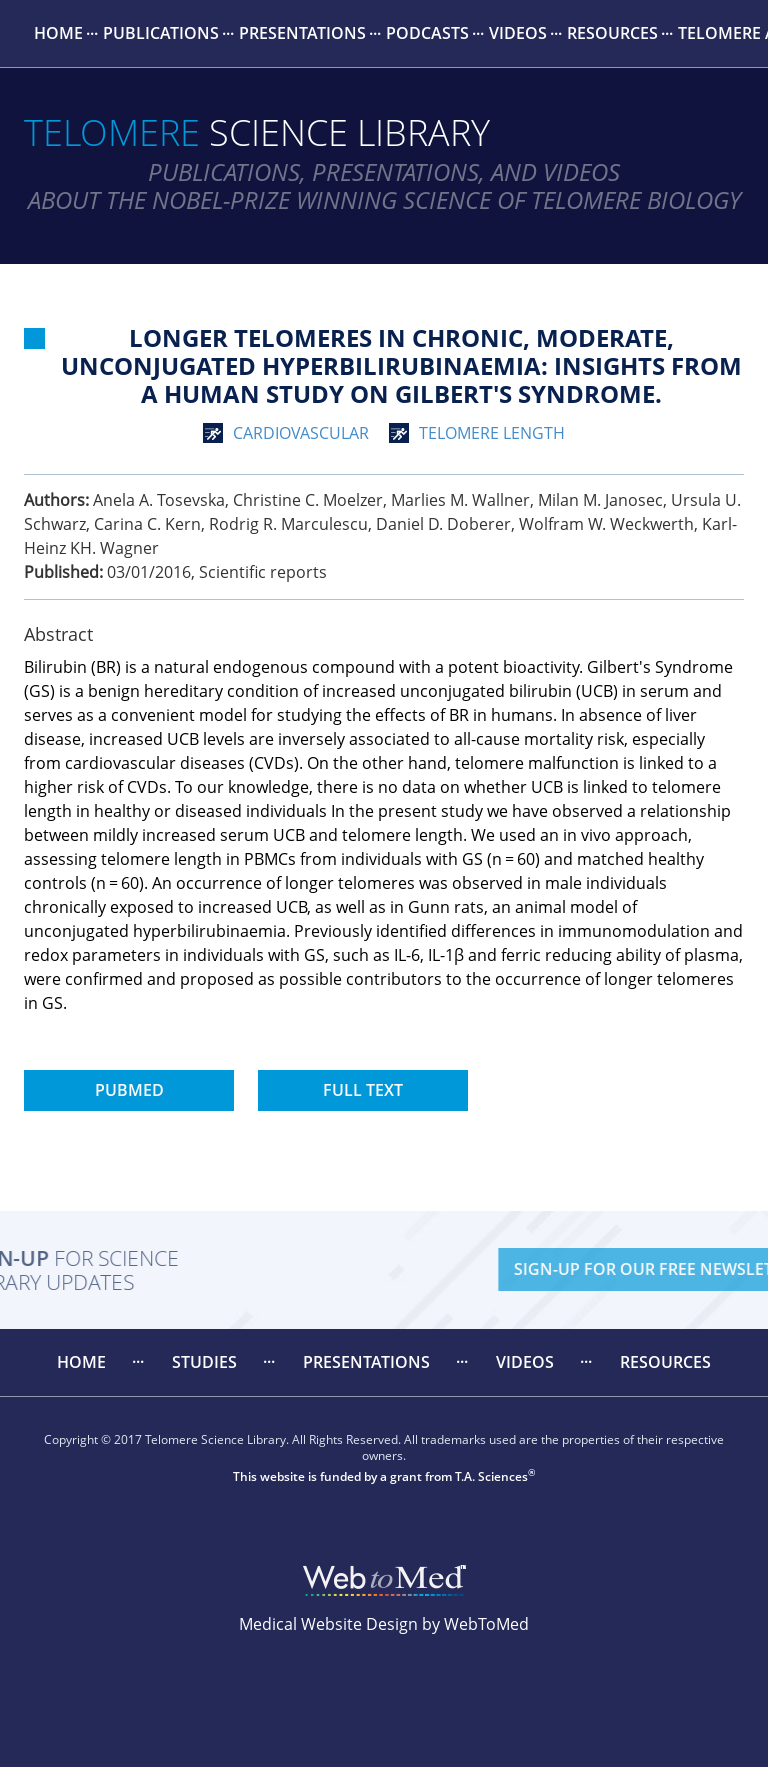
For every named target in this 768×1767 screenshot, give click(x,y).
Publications (161, 33)
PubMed (129, 1090)
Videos (518, 33)
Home (58, 33)
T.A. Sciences (491, 1476)
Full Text (363, 1090)
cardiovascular (301, 433)
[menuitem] (58, 33)
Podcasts (427, 33)
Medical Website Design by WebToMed (384, 1624)
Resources (612, 33)
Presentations (302, 33)
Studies (204, 1362)
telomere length (492, 433)
